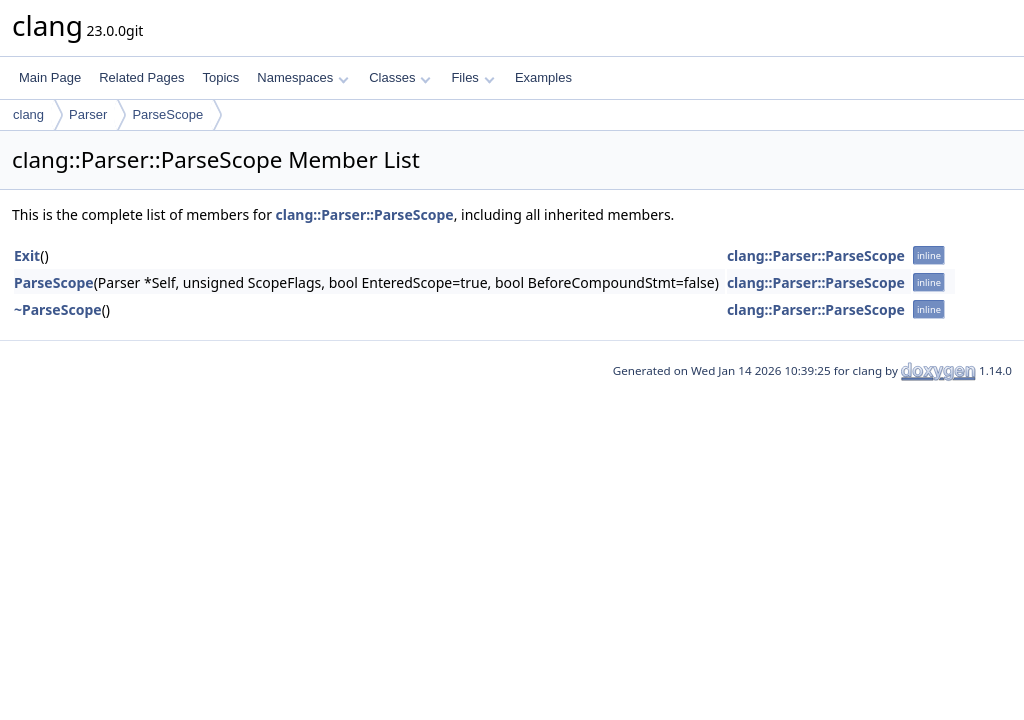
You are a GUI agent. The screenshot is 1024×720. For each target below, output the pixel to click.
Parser (88, 114)
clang (28, 114)
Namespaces (302, 77)
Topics (220, 77)
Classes (400, 77)
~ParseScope (58, 309)
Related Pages (141, 77)
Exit (27, 255)
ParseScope (167, 114)
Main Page (50, 77)
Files (472, 77)
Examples (543, 77)
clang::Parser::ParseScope (365, 214)
